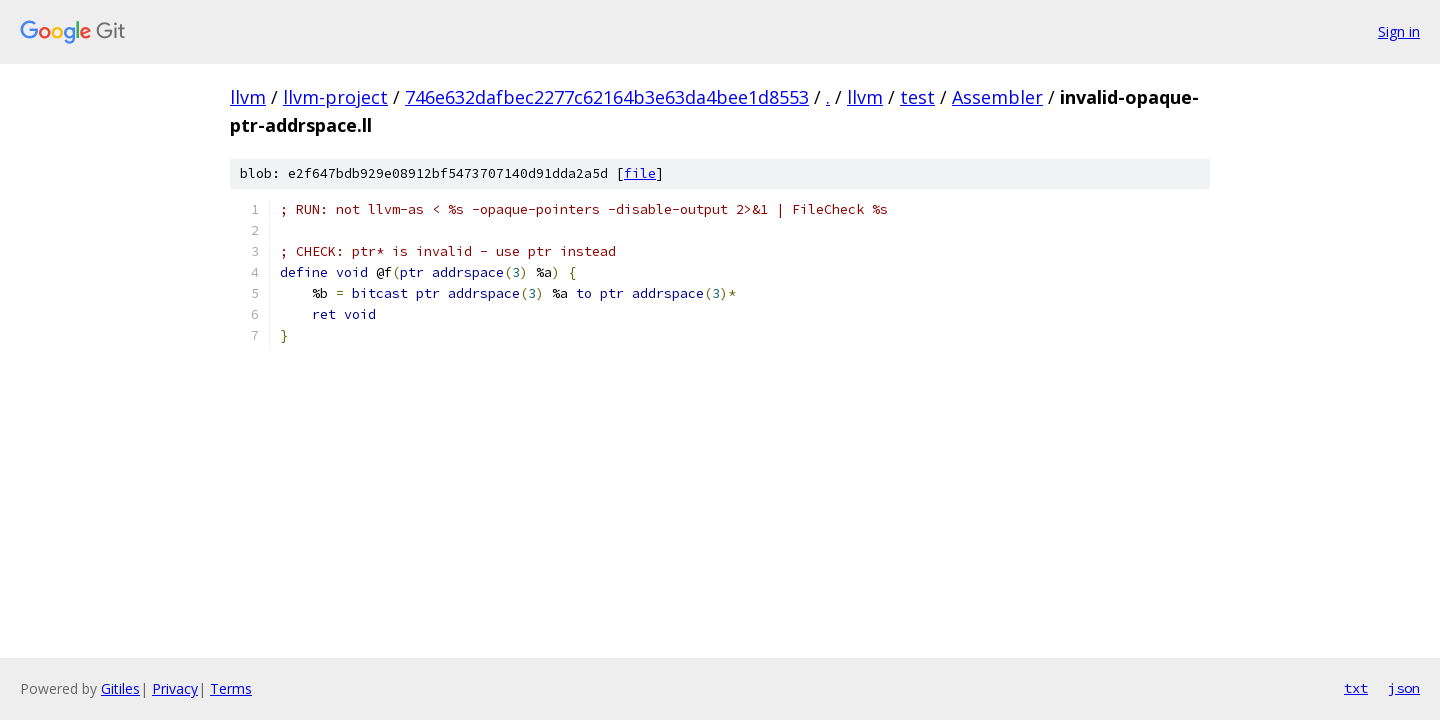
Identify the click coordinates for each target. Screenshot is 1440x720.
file (640, 173)
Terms (231, 688)
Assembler (997, 97)
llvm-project (335, 97)
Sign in (1399, 31)
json (1404, 688)
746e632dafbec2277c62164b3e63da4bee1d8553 (607, 97)
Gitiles (120, 688)
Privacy (175, 688)
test (917, 97)
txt (1356, 688)
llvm (248, 97)
